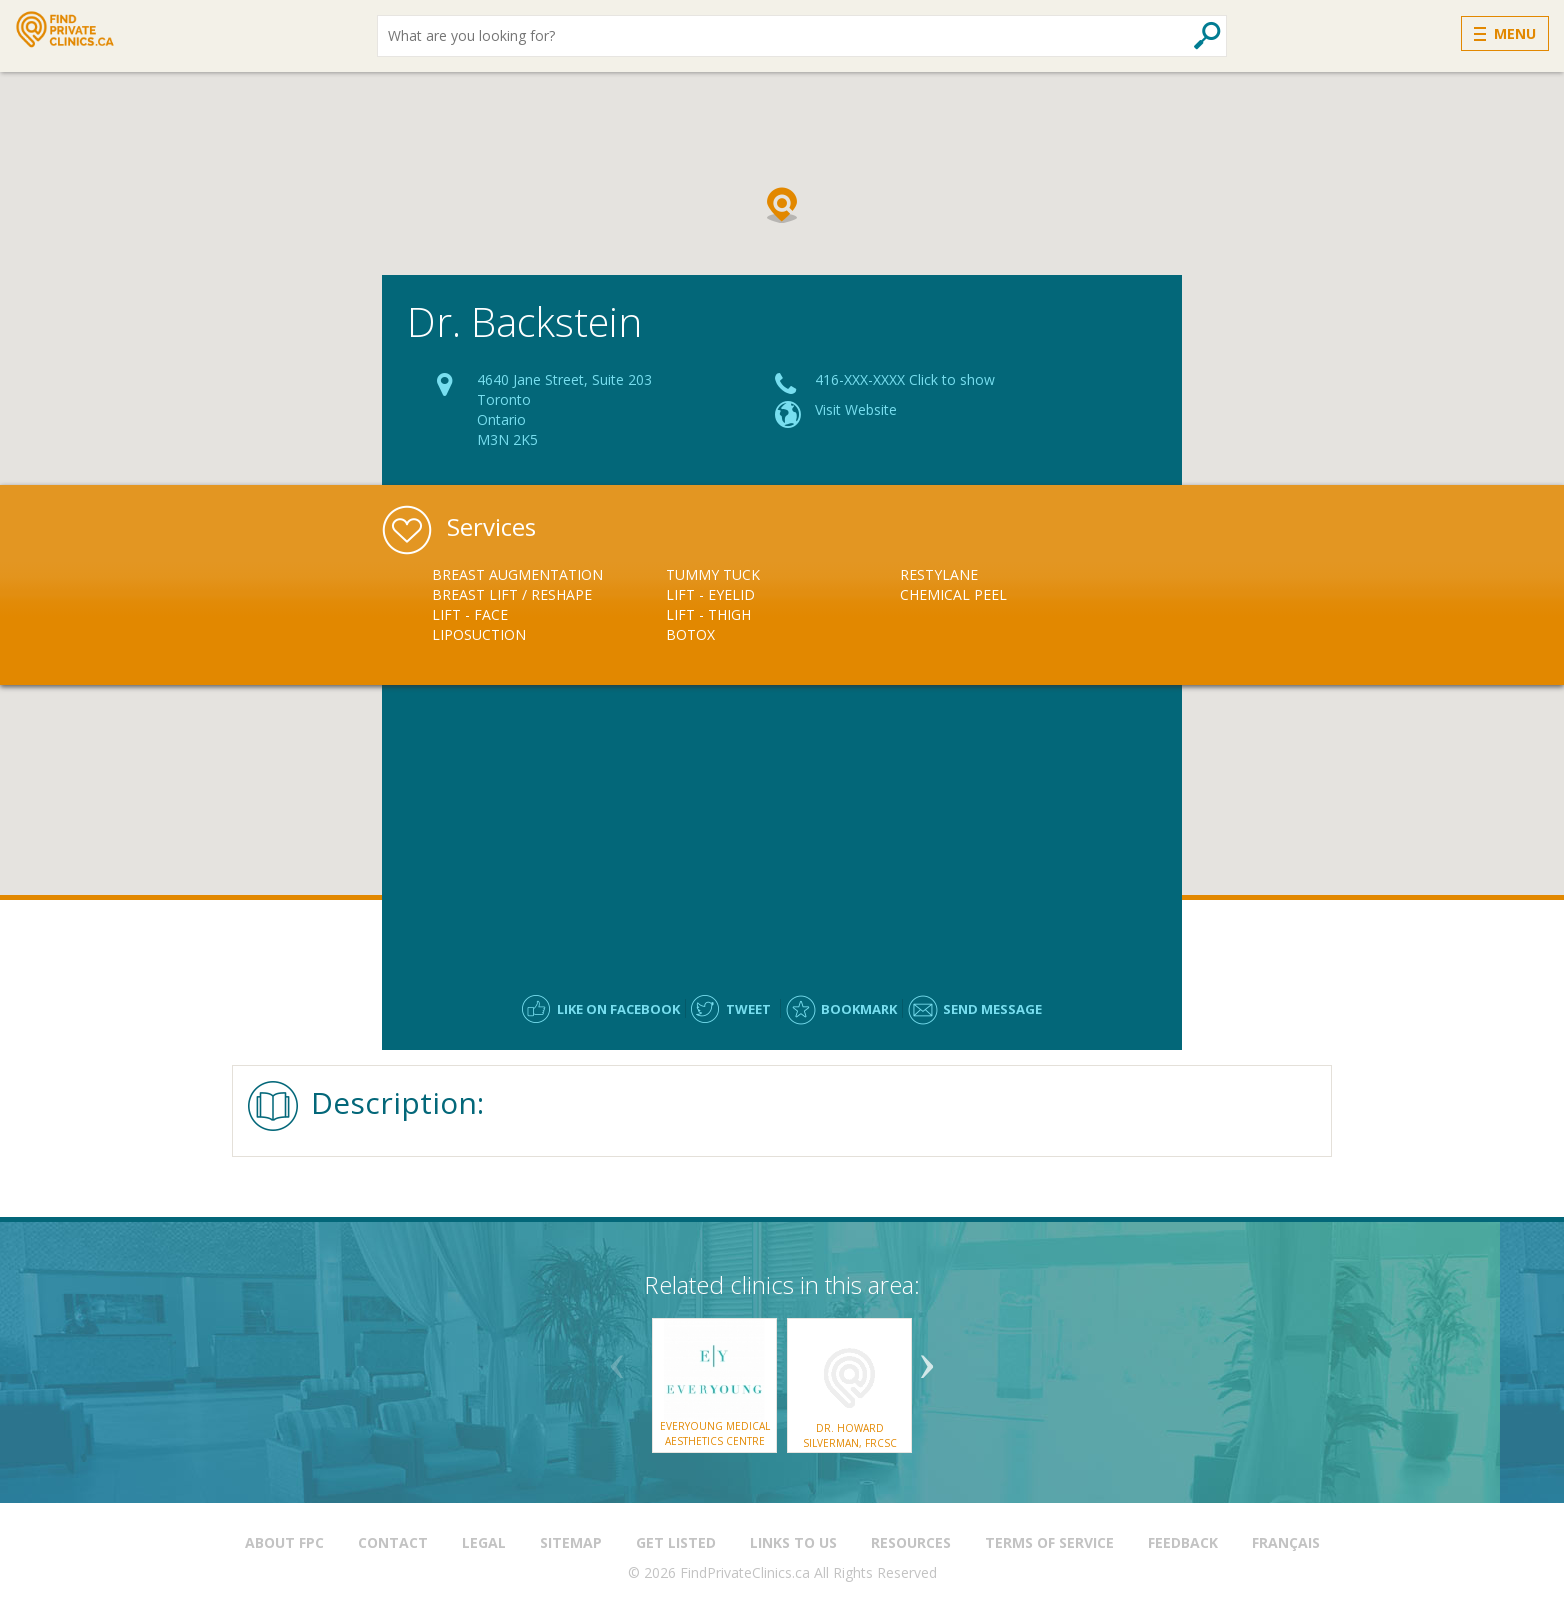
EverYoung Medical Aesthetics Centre (715, 1433)
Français (1286, 1542)
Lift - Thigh (708, 614)
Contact (393, 1542)
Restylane (939, 574)
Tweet (748, 1009)
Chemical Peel (953, 594)
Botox (690, 634)
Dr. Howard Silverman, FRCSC (850, 1435)
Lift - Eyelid (710, 594)
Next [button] (927, 1359)
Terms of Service (1049, 1542)
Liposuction (479, 634)
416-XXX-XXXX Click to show (905, 379)
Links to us (793, 1542)
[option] (549, 605)
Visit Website (856, 409)
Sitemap (571, 1542)
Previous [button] (617, 1359)
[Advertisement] (782, 830)
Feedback (1183, 1542)
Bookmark (859, 1009)
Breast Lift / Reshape (512, 594)
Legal (484, 1542)
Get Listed (676, 1542)
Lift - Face (470, 614)
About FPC (284, 1542)
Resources (911, 1542)
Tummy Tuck (713, 574)
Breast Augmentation (517, 574)
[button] (782, 205)
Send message (992, 1009)
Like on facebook (618, 1009)
